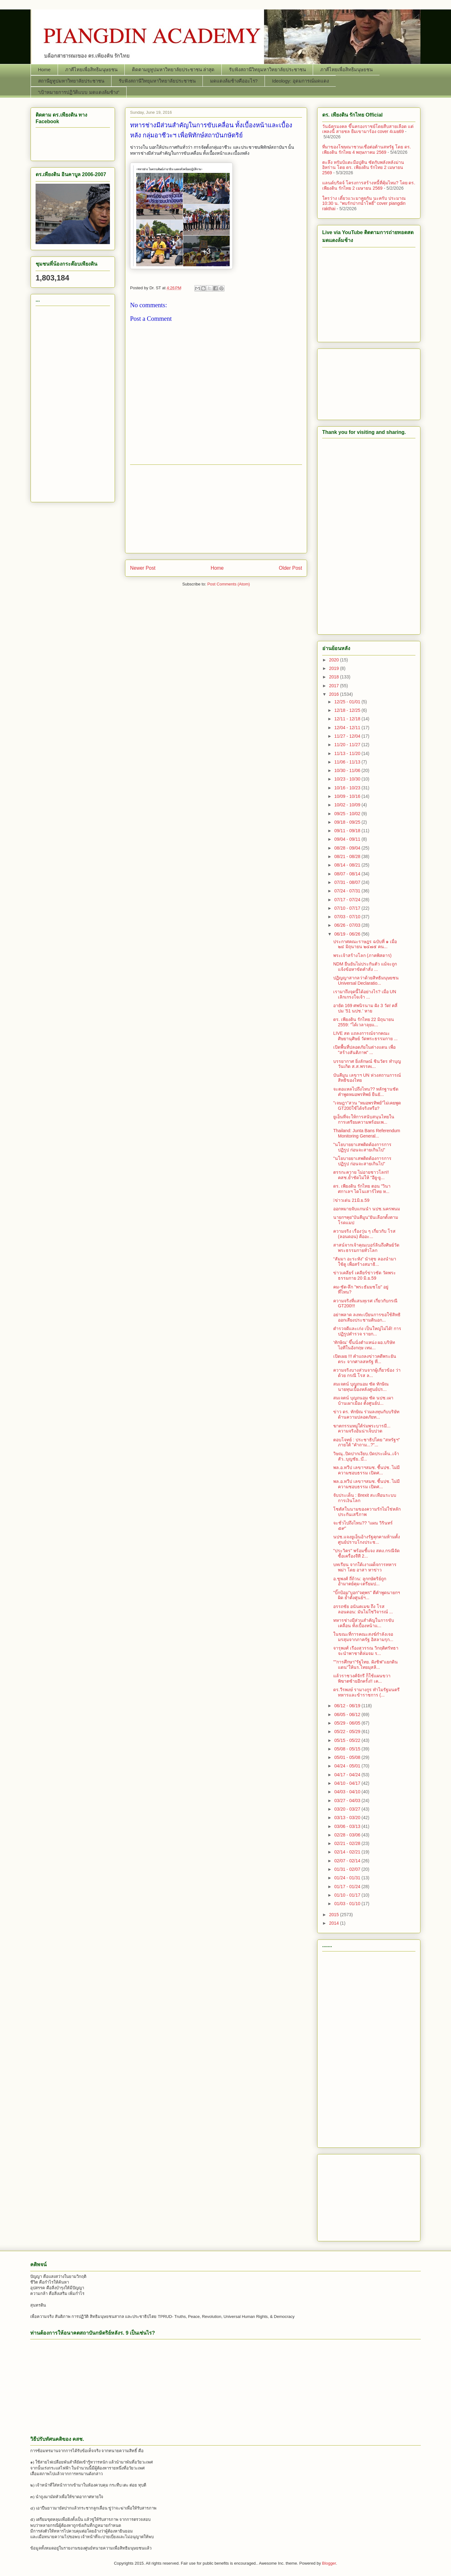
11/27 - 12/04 (347, 736)
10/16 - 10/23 (347, 787)
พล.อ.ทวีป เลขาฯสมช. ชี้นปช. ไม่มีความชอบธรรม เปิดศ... (366, 1470)
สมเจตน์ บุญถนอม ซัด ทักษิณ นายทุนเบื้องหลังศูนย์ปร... (361, 1386)
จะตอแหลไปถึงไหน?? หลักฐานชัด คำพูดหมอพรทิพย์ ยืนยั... (365, 1091)
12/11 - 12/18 (347, 718)
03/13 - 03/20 (347, 1817)
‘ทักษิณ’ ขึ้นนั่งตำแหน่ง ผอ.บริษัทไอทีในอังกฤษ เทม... (364, 1345)
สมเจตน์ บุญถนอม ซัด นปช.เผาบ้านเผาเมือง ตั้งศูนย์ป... (363, 1400)
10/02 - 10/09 (347, 804)
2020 (334, 659)
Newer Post (143, 568)
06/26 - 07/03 (347, 925)
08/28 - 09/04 (347, 847)
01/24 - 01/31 (347, 1877)
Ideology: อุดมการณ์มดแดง (300, 81)
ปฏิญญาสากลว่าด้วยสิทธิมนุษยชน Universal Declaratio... (366, 980)
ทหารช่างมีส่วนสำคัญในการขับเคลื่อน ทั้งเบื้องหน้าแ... (363, 1623)
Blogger (329, 2563)
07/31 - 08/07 (347, 882)
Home (44, 69)
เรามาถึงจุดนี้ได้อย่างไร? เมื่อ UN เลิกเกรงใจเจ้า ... (364, 994)
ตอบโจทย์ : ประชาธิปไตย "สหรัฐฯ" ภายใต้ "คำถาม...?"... (366, 1442)
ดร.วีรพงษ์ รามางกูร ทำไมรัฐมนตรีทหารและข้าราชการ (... (366, 1692)
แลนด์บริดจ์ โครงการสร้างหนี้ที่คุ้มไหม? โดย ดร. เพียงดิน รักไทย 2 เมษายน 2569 (368, 185)
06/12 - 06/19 (347, 1705)
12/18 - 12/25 (347, 710)
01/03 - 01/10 (347, 1903)
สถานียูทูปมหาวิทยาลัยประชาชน (71, 81)
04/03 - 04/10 (347, 1791)
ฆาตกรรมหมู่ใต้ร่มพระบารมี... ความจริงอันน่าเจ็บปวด (362, 1428)
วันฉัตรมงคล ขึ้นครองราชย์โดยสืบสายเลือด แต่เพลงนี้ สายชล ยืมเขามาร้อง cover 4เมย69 (368, 129)
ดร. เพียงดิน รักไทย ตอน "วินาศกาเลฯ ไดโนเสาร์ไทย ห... (362, 1189)
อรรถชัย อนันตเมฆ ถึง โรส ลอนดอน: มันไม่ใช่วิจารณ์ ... (363, 1609)
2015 (334, 1914)
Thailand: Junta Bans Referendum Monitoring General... (366, 1133)
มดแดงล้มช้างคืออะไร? (234, 81)
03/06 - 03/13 (347, 1826)
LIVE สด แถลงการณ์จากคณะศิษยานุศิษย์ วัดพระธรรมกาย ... (365, 1036)
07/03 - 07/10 (347, 916)
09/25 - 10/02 (347, 813)
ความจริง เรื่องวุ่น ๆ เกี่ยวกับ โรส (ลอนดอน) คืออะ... (364, 1234)
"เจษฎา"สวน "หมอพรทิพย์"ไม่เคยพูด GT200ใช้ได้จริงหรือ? (367, 1105)
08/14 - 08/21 (347, 864)
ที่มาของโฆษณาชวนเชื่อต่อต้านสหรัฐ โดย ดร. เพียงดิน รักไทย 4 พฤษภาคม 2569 (366, 149)
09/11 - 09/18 (347, 830)
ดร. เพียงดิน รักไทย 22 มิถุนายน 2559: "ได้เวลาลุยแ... (363, 1022)
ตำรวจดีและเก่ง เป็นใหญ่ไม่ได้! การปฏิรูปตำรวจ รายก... (367, 1331)
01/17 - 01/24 (347, 1886)
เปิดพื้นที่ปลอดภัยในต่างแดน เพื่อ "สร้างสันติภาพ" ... (364, 1050)
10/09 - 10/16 (347, 796)
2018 (334, 676)
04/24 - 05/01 (347, 1765)
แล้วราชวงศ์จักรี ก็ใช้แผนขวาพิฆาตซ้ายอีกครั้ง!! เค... (362, 1678)
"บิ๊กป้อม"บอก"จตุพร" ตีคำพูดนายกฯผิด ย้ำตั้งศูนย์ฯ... (366, 1595)
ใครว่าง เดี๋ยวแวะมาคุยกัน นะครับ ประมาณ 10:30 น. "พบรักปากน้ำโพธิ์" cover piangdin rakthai (364, 203)
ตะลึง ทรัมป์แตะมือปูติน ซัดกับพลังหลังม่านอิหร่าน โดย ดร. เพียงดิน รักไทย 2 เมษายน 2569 (363, 168)
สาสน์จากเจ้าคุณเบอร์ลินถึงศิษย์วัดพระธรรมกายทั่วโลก (366, 1247)
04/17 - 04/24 (347, 1774)
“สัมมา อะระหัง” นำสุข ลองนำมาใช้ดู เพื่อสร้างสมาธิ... (364, 1261)
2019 (334, 668)
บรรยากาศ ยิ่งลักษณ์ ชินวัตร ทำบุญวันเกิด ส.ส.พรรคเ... (367, 1064)
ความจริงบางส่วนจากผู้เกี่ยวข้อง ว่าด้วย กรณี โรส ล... (367, 1373)
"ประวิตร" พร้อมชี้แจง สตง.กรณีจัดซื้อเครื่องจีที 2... (366, 1553)
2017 (334, 685)
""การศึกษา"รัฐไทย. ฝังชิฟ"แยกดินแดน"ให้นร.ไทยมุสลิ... (365, 1664)
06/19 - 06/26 (347, 933)
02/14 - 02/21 (347, 1851)
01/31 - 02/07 (347, 1869)
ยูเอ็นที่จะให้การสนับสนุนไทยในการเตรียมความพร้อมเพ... (363, 1119)
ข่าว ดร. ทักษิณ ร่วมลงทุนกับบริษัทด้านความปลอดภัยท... (366, 1414)
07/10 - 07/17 (347, 908)
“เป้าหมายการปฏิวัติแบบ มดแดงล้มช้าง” (78, 92)
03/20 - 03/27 (347, 1809)
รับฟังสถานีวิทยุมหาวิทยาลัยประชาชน (267, 69)
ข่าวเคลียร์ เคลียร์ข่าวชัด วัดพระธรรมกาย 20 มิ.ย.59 (364, 1275)
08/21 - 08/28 (347, 856)
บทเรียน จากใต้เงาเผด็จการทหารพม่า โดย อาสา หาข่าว (365, 1567)
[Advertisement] (216, 509)
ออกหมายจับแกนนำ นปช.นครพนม (366, 1208)
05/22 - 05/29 (347, 1731)
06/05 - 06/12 (347, 1714)
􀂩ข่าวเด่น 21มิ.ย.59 (351, 1200)
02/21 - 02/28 (347, 1843)
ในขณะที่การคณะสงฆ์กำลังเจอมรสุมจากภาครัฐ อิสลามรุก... (363, 1637)
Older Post (290, 568)
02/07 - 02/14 (347, 1860)
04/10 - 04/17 (347, 1783)
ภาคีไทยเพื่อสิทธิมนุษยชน (91, 69)
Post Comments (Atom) (228, 584)
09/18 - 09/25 (347, 822)
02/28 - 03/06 (347, 1834)
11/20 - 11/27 (347, 744)
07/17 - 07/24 (347, 899)
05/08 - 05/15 (347, 1748)
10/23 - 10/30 (347, 778)
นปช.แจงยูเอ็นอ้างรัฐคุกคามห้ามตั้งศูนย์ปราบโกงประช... (366, 1539)
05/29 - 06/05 (347, 1723)
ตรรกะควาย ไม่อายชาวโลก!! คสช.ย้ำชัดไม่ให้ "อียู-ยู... (361, 1175)
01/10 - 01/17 (347, 1895)
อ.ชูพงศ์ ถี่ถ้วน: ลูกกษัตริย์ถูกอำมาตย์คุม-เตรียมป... (359, 1581)
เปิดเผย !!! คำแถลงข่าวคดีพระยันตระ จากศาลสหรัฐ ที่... (364, 1359)
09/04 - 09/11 (347, 839)
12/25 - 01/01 (347, 701)
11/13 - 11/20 (347, 753)
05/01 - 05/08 (347, 1757)
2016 (334, 694)
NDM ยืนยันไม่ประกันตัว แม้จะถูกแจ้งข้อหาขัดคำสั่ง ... (365, 966)
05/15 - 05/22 (347, 1740)
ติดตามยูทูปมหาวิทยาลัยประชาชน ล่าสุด (173, 69)
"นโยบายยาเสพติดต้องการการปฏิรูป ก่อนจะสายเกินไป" (362, 1147)
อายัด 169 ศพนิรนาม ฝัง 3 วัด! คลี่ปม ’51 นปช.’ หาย (365, 1008)
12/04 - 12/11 (347, 727)
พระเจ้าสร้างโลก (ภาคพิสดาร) (362, 955)
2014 (334, 1923)
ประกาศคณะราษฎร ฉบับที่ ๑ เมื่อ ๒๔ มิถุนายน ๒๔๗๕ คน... (365, 944)
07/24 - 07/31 (347, 890)
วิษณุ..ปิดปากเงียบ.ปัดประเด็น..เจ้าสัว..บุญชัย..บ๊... (366, 1456)
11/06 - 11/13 (347, 761)
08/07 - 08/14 (347, 873)
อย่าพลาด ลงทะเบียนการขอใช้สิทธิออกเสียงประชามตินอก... (367, 1317)
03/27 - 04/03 (347, 1800)
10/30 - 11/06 (347, 770)
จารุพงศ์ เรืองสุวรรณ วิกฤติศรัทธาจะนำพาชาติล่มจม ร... (365, 1650)
